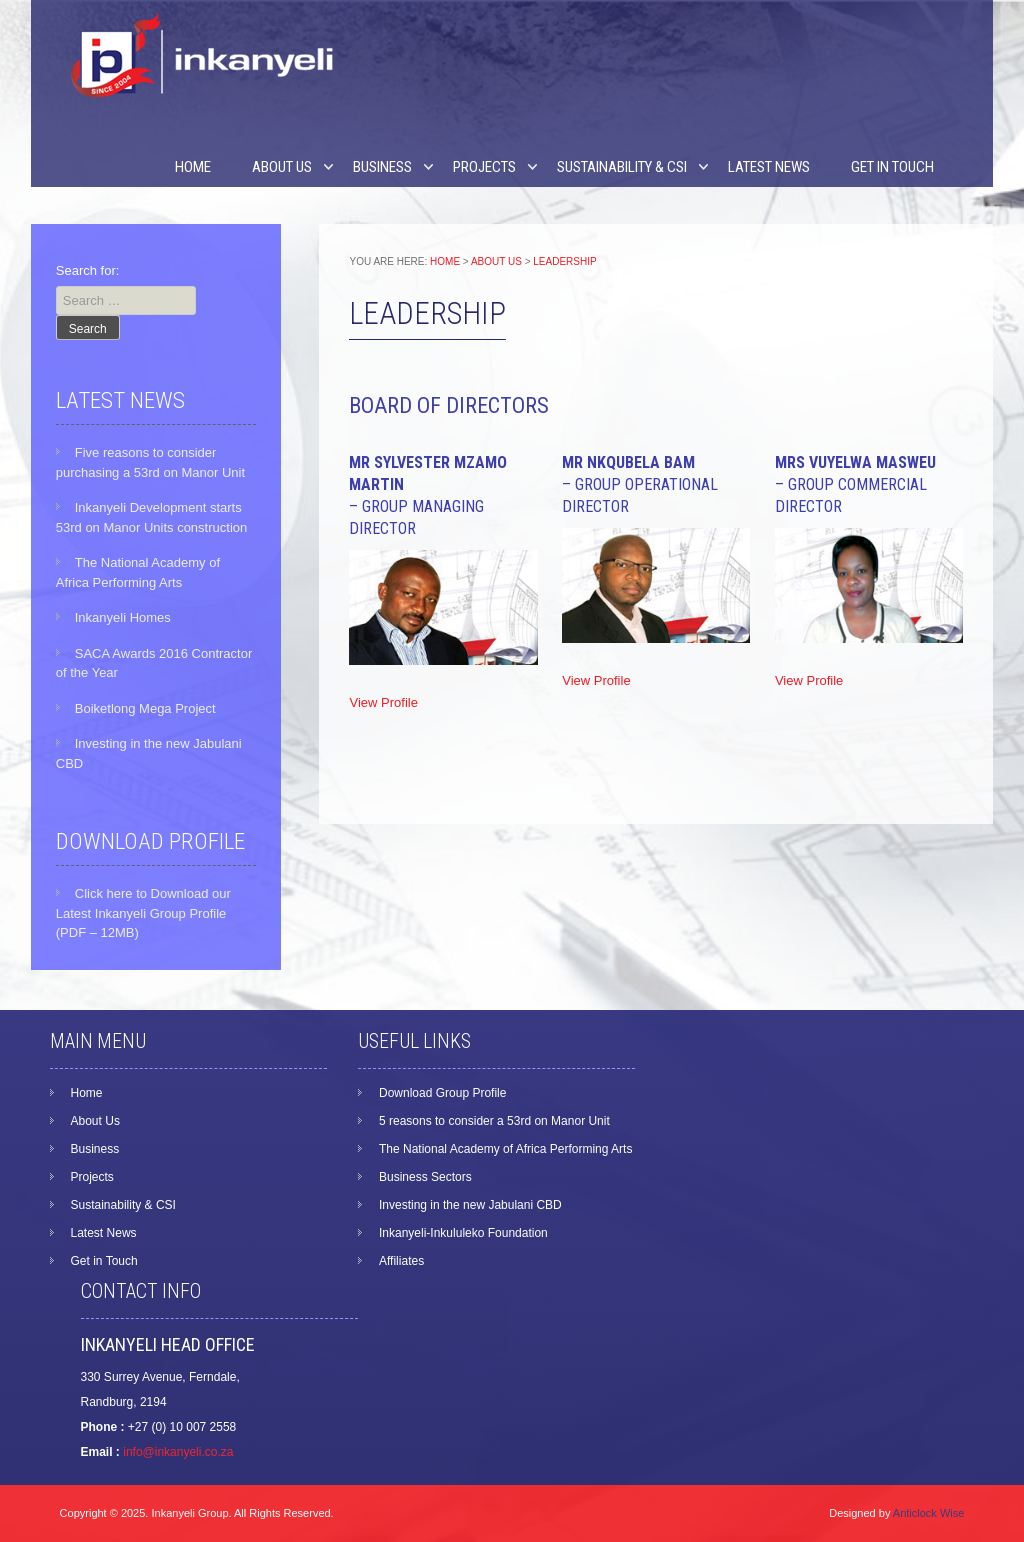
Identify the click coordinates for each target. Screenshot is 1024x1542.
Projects (484, 167)
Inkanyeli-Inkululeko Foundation (463, 1233)
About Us (282, 167)
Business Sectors (425, 1177)
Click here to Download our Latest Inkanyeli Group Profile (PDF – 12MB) (143, 913)
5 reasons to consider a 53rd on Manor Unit (494, 1121)
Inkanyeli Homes (123, 617)
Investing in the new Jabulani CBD (470, 1205)
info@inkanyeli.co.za (178, 1452)
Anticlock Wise (929, 1513)
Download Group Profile (442, 1093)
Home (193, 167)
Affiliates (401, 1261)
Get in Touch (892, 167)
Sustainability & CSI (622, 167)
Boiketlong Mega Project (145, 708)
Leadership (564, 261)
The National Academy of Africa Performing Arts (505, 1149)
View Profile (383, 702)
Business (382, 167)
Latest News (769, 167)
